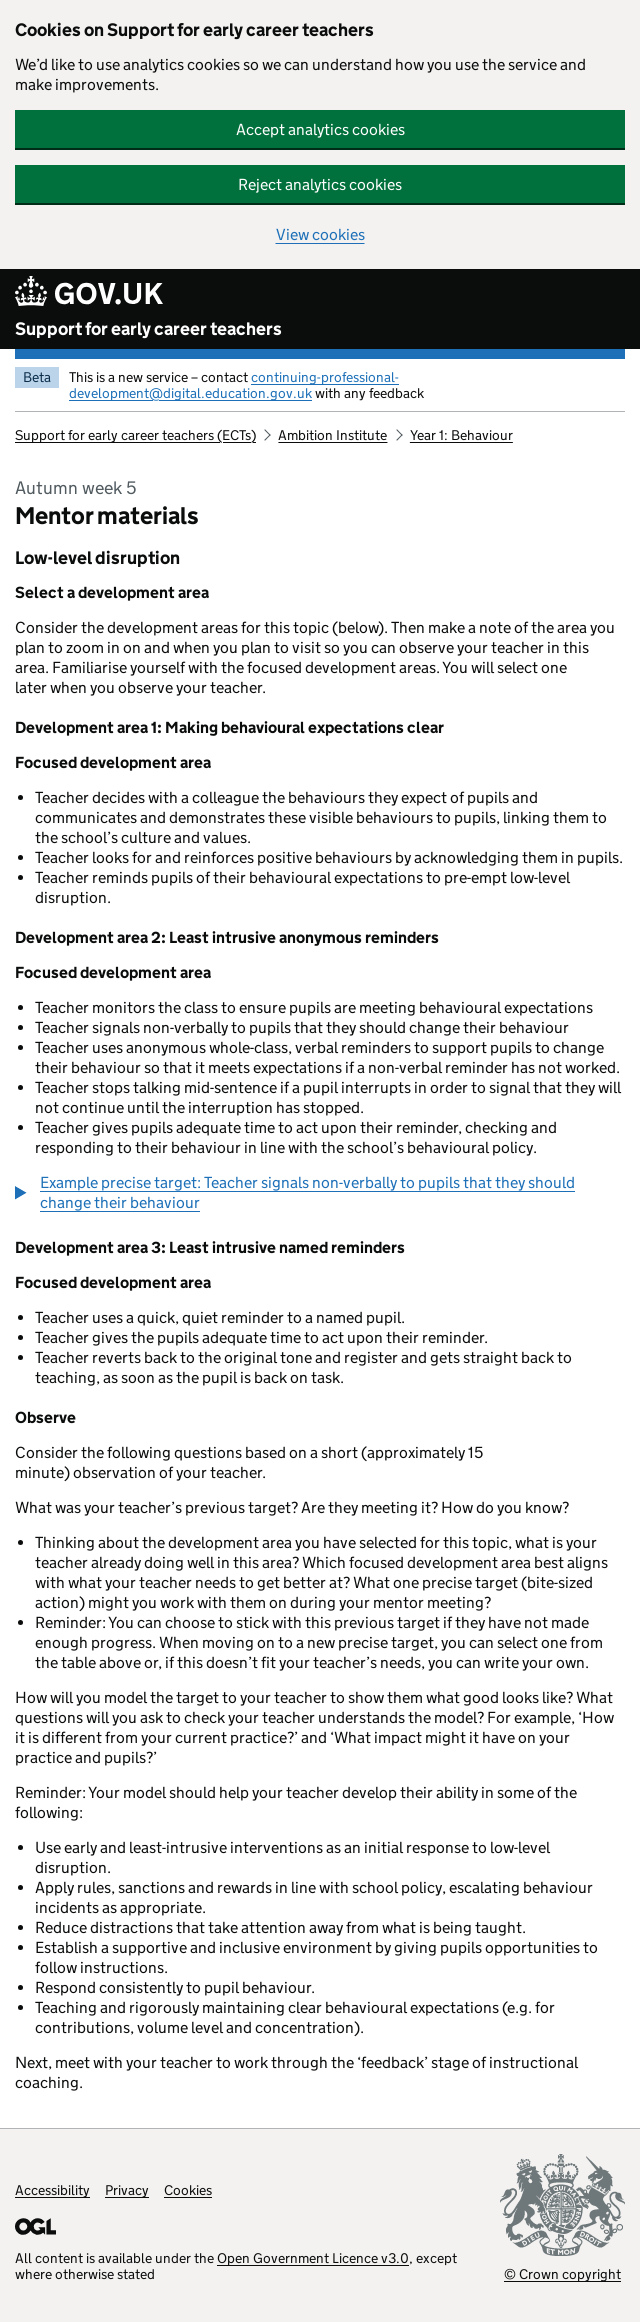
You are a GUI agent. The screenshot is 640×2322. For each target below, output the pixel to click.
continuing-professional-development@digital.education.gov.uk (234, 385)
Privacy (127, 2190)
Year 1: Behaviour (461, 435)
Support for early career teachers (148, 329)
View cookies (320, 234)
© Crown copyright (562, 2273)
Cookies (188, 2190)
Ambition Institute (332, 435)
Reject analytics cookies (320, 184)
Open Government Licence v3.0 (313, 2258)
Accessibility (52, 2190)
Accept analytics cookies (320, 129)
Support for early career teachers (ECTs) (135, 435)
